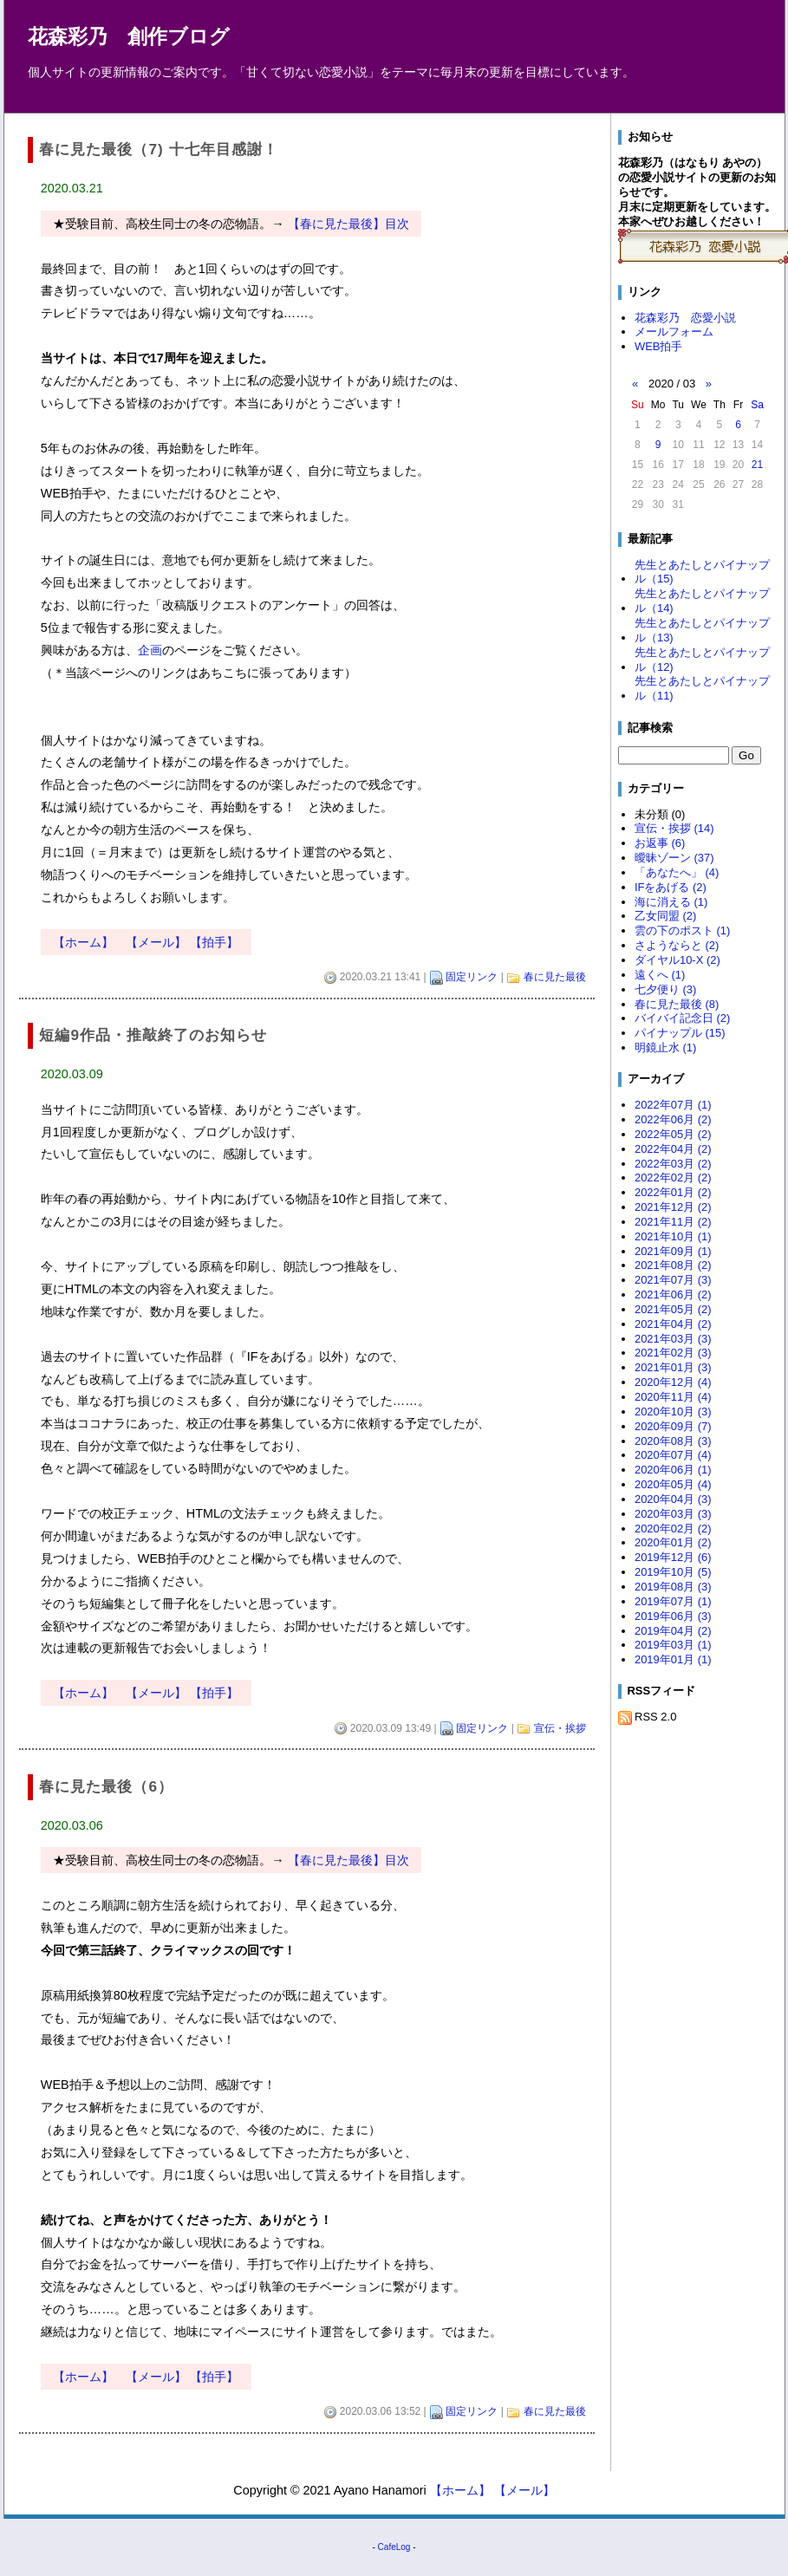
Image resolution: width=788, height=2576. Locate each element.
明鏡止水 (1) (665, 1047)
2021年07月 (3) (673, 1279)
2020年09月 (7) (673, 1426)
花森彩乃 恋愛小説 (685, 317)
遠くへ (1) (660, 974)
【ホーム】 (83, 942)
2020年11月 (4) (673, 1396)
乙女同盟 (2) (665, 915)
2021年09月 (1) (673, 1251)
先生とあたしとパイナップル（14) (702, 601)
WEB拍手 (659, 346)
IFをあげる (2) (671, 887)
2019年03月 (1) (673, 1644)
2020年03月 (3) (673, 1513)
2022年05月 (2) (673, 1134)
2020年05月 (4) (673, 1484)
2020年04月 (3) (673, 1499)
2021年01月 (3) (673, 1367)
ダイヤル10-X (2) (677, 959)
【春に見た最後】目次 (348, 224)
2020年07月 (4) (673, 1454)
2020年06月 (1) (673, 1469)
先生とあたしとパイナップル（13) (702, 630)
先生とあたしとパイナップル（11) (702, 688)
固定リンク (472, 977)
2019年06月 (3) (673, 1616)
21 (757, 465)
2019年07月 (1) (673, 1601)
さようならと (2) (677, 945)
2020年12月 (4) (673, 1382)
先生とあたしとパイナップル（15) (702, 572)
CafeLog (394, 2547)
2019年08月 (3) (673, 1586)
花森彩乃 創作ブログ (129, 37)
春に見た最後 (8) (677, 1004)
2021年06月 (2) (673, 1294)
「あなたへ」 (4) (677, 872)
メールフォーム (674, 331)
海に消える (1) (671, 901)
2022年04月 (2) (673, 1148)
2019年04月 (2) (673, 1630)
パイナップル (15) (680, 1032)
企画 (150, 650)
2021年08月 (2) (673, 1265)
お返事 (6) (660, 842)
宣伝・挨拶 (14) (674, 828)
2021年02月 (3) (673, 1352)
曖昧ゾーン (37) (674, 857)
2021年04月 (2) (673, 1323)
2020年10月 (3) (673, 1411)
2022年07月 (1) (673, 1104)
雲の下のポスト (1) (682, 930)
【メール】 (156, 942)
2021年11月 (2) (673, 1221)
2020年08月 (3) (673, 1440)
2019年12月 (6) (673, 1557)
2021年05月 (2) (673, 1309)
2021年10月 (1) (673, 1236)
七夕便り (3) (665, 989)
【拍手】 (214, 942)
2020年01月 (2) (673, 1542)
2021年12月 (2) (673, 1206)
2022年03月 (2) (673, 1163)
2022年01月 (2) (673, 1192)
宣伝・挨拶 (560, 1728)
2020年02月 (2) (673, 1528)
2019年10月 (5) (673, 1571)
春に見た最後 (555, 977)
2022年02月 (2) (673, 1177)
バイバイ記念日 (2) (682, 1018)
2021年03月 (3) (673, 1338)
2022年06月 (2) (673, 1119)
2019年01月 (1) (673, 1659)
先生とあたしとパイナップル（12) (702, 659)
